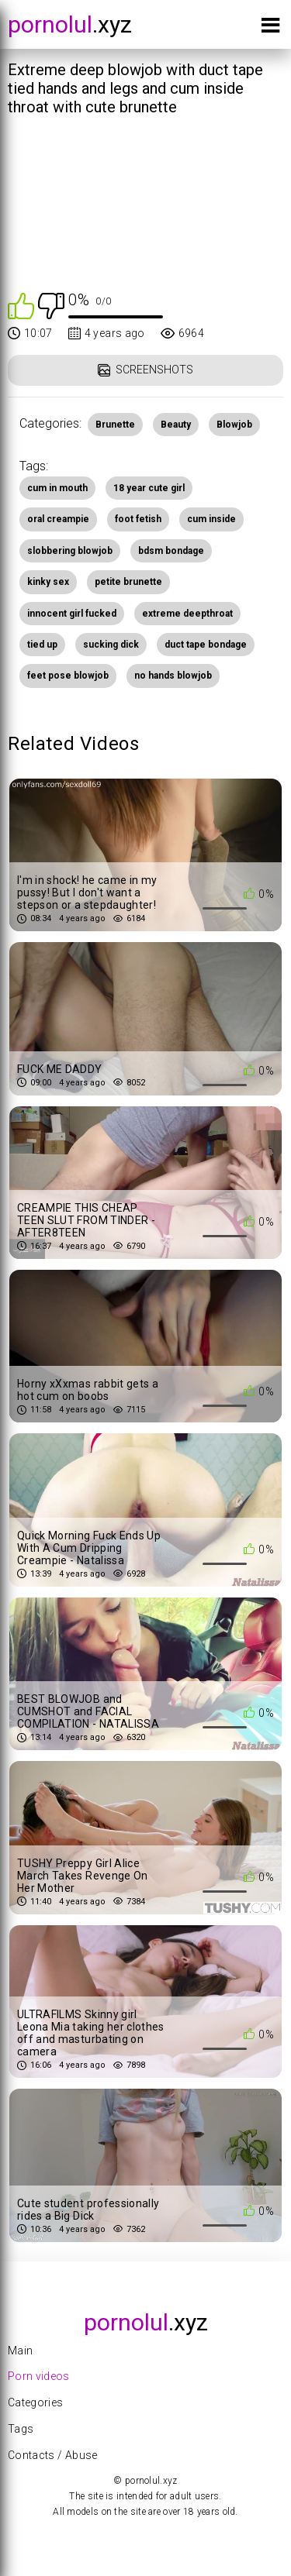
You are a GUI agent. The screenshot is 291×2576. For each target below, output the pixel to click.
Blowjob (234, 424)
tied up (42, 644)
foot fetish (138, 519)
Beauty (176, 424)
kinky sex (48, 581)
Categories (36, 2402)
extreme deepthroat (187, 613)
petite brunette (128, 581)
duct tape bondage (206, 644)
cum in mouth (57, 488)
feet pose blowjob (68, 675)
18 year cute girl (149, 488)
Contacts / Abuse (53, 2455)
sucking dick (111, 644)
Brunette (115, 424)
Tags (20, 2429)
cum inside (211, 519)
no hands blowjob (173, 675)
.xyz (70, 24)
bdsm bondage (171, 550)
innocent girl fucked (71, 613)
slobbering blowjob (70, 550)
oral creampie (58, 519)
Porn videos (39, 2376)
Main (20, 2350)
